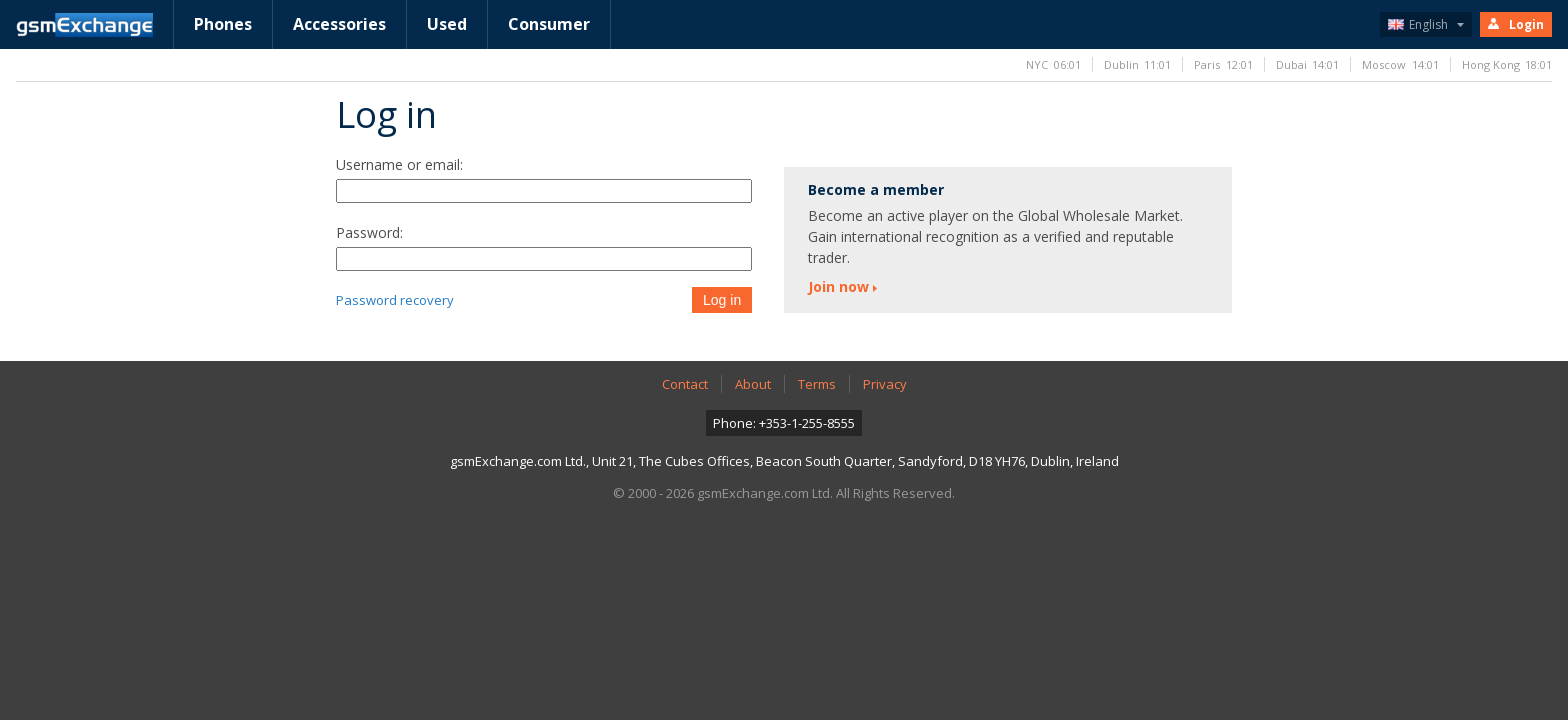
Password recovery (395, 300)
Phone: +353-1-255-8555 (784, 423)
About (753, 384)
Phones (223, 24)
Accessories (339, 24)
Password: (369, 232)
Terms (817, 384)
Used (447, 24)
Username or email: (399, 164)
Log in (722, 300)
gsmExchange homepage (84, 25)
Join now (838, 286)
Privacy (885, 384)
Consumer (549, 24)
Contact (685, 384)
